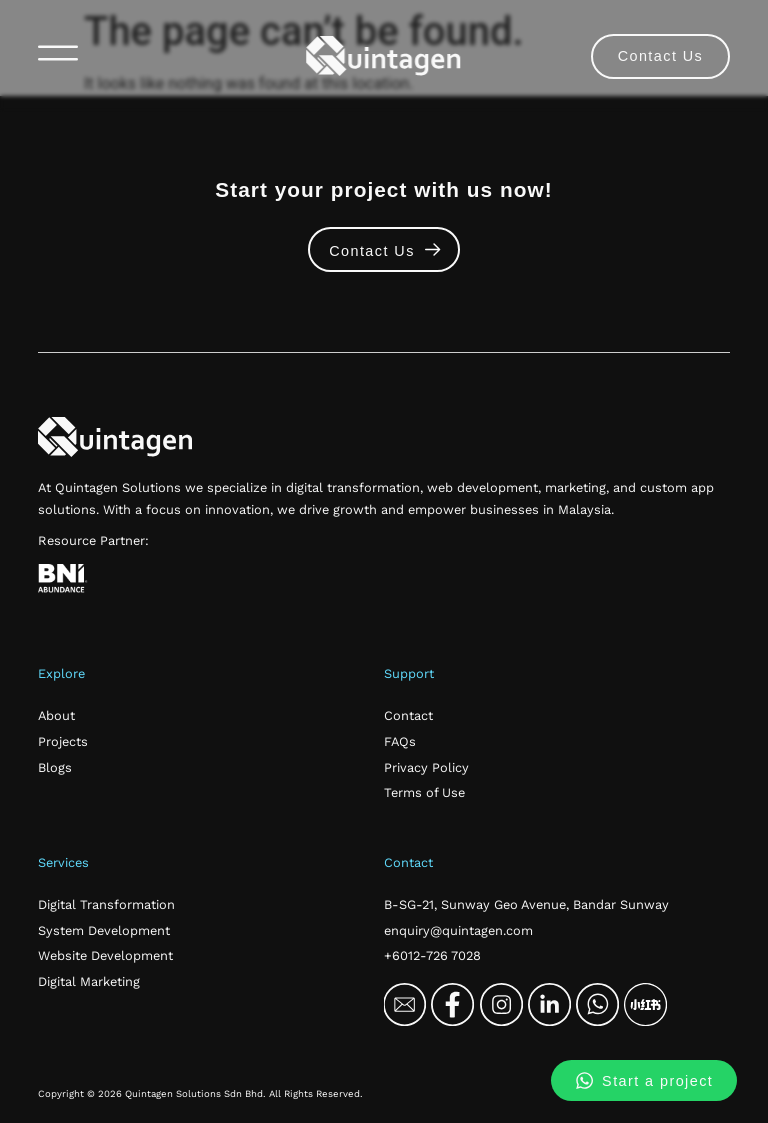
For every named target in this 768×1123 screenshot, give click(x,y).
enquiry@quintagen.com (458, 930)
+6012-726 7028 (432, 955)
